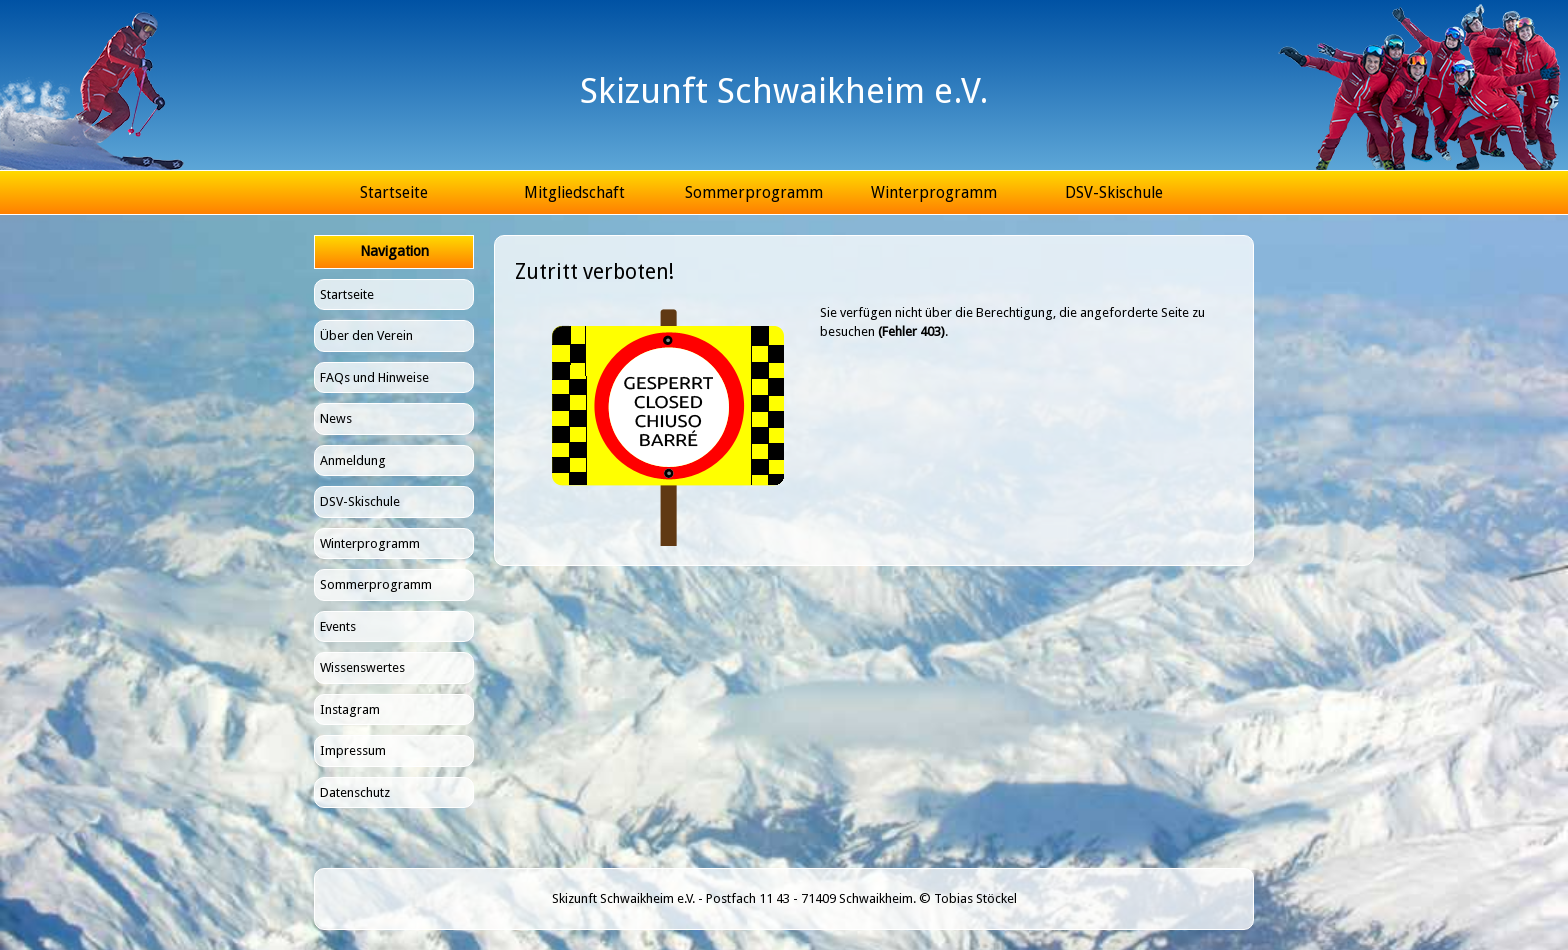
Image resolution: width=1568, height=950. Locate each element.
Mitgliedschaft (574, 192)
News (336, 418)
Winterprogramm (934, 192)
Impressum (353, 750)
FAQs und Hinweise (374, 377)
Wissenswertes (362, 667)
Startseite (394, 192)
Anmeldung (353, 460)
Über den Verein (366, 335)
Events (338, 626)
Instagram (350, 709)
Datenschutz (355, 792)
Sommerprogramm (754, 192)
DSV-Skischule (1114, 192)
